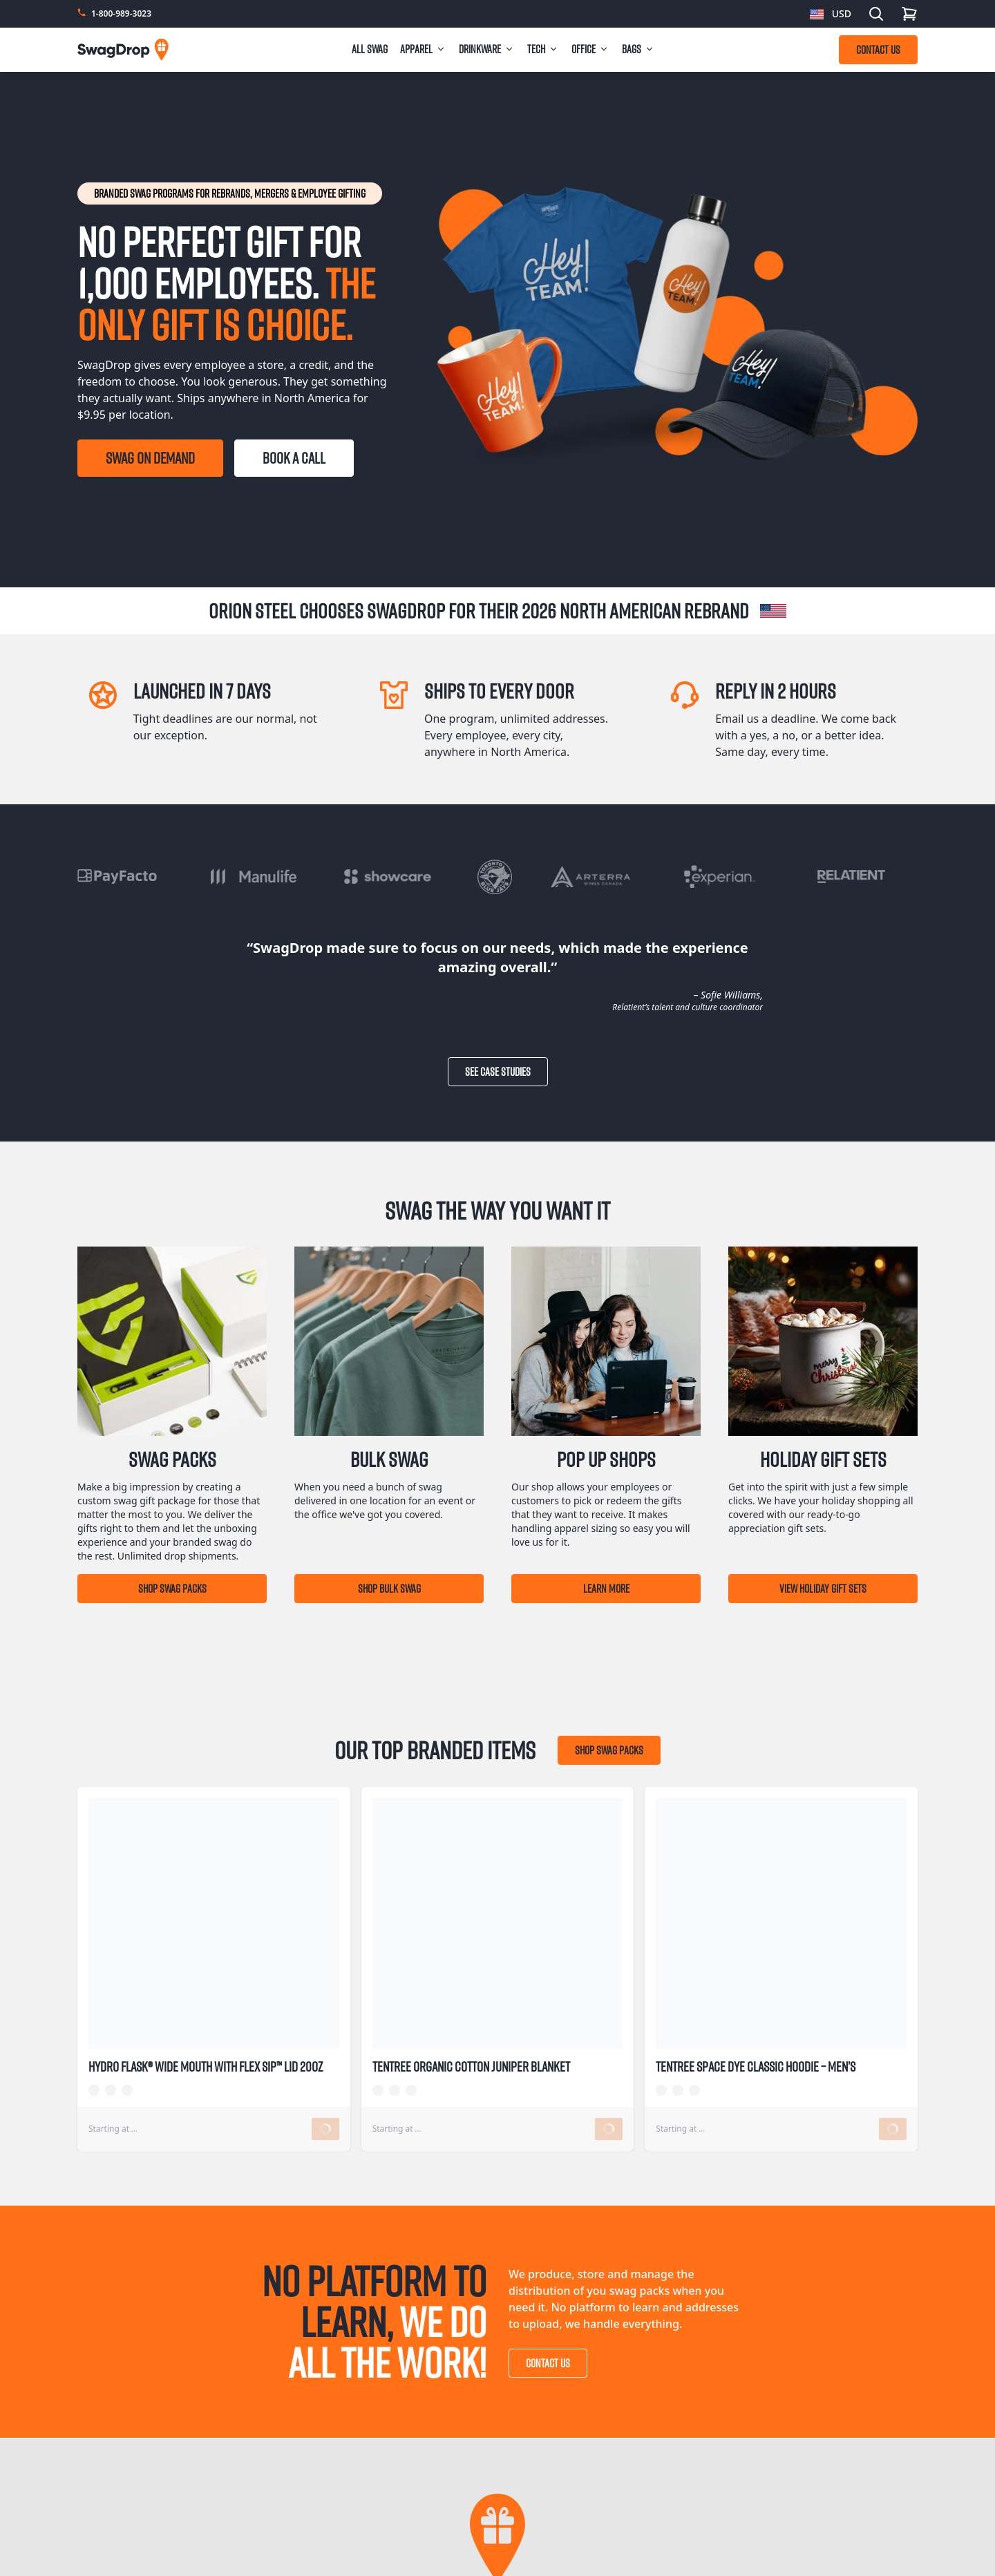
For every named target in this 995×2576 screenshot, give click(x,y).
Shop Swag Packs (172, 1588)
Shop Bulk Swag (389, 1588)
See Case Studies (498, 1071)
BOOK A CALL (294, 458)
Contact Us (548, 2363)
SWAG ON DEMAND (150, 458)
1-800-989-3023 (121, 13)
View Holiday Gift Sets (822, 1588)
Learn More (606, 1588)
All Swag (370, 49)
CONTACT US (878, 49)
